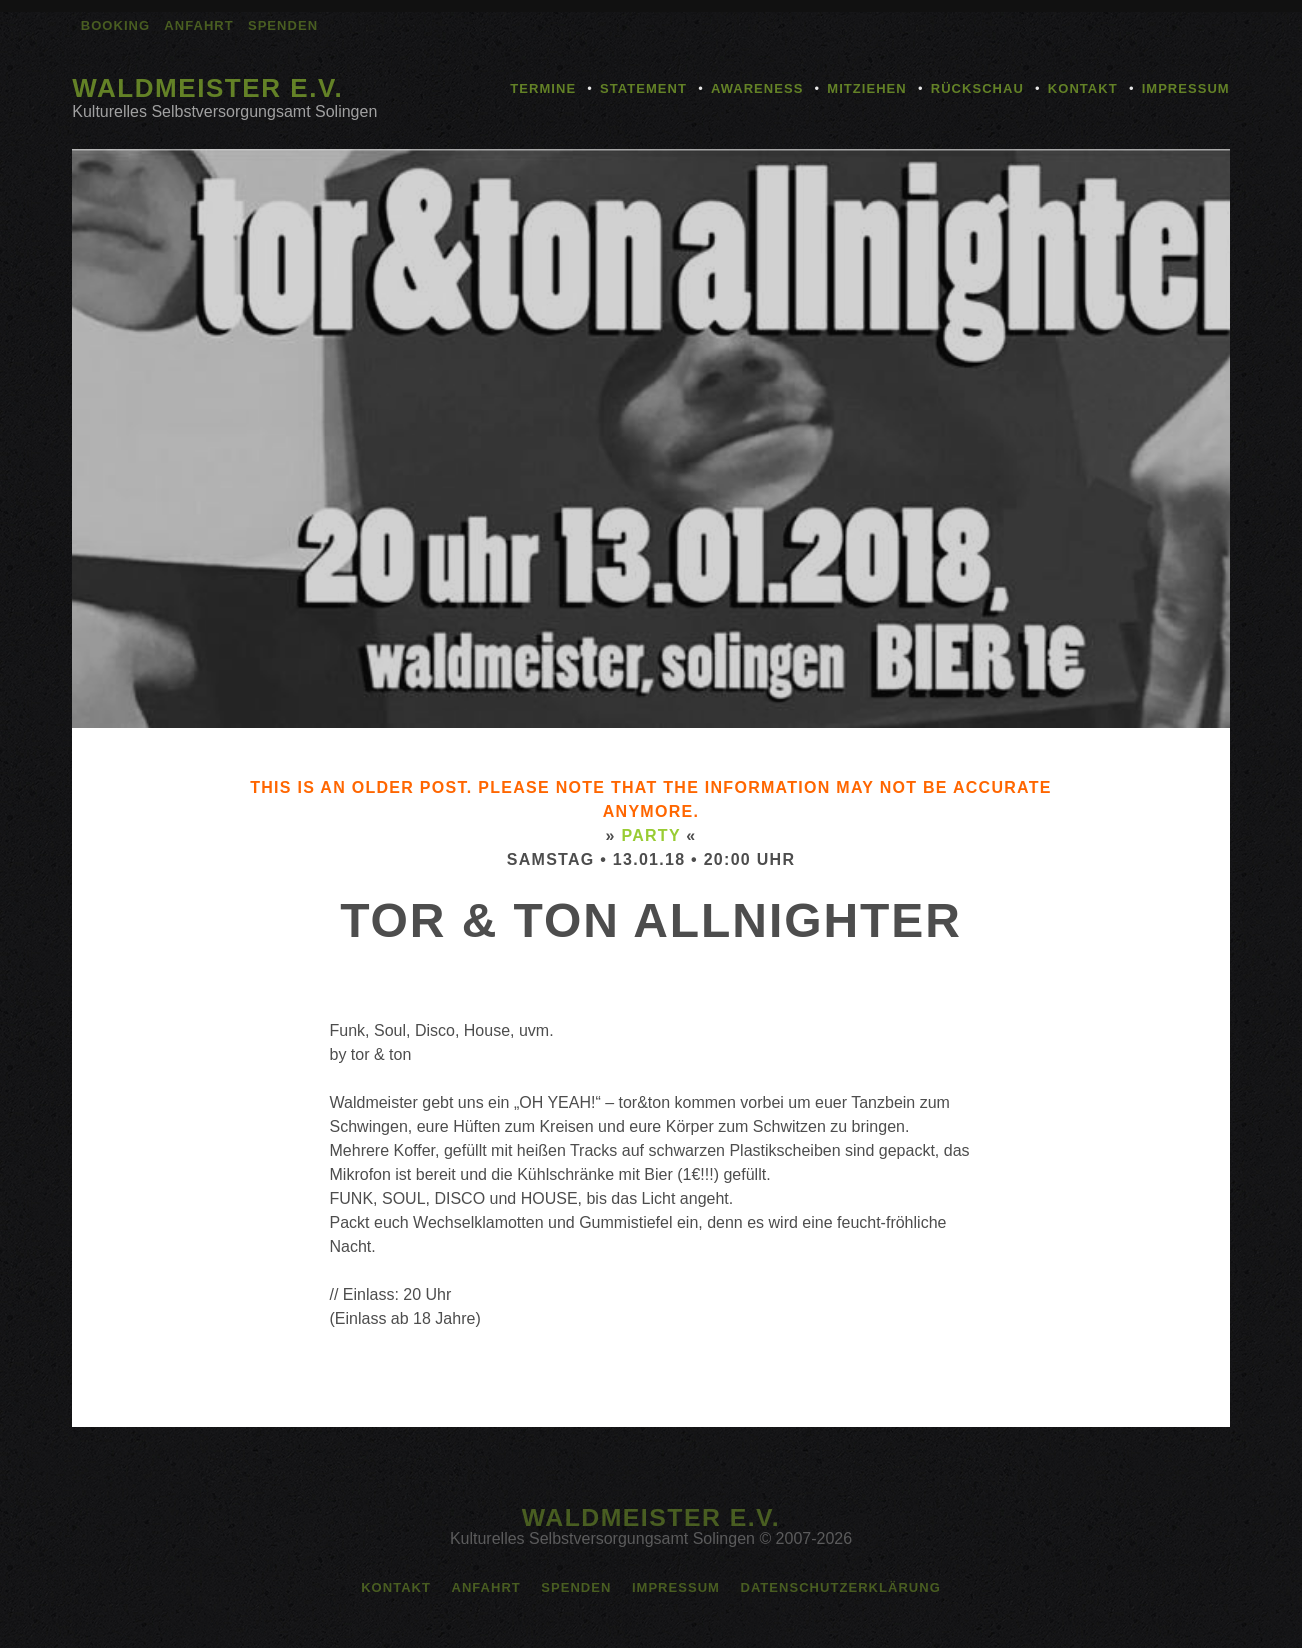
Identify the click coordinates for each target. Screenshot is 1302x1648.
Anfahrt (198, 25)
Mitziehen (866, 88)
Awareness (757, 88)
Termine (543, 88)
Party (650, 835)
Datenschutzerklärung (840, 1587)
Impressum (1186, 88)
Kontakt (1083, 88)
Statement (643, 88)
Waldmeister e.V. (207, 88)
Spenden (283, 25)
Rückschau (977, 88)
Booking (115, 25)
